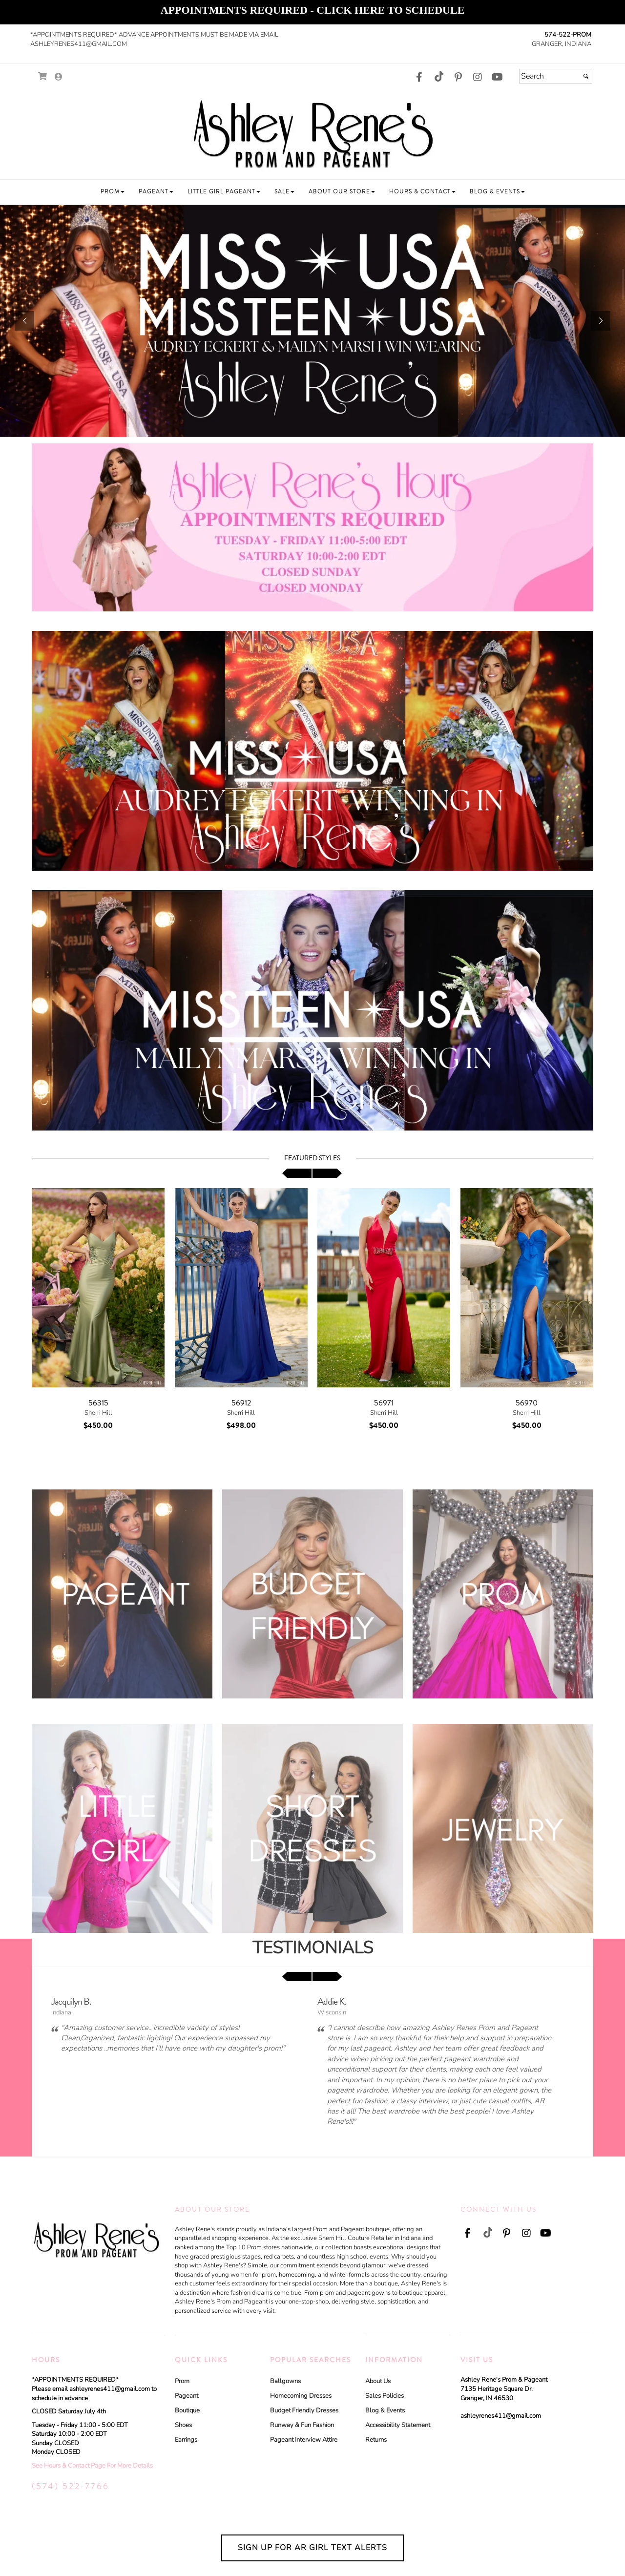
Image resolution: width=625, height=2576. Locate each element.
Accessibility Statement (397, 2425)
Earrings (186, 2439)
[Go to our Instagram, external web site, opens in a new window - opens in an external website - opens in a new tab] (477, 77)
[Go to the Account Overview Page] (58, 77)
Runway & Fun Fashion (302, 2425)
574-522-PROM (567, 34)
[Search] (555, 76)
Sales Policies (384, 2395)
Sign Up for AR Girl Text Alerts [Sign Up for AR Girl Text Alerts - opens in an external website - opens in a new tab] (312, 2547)
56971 (384, 1403)
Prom (182, 2381)
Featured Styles (312, 1158)
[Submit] (586, 76)
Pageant (186, 2395)
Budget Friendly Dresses (304, 2410)
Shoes (183, 2425)
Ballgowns (285, 2381)
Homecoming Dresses (301, 2395)
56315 (98, 1403)
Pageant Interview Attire (303, 2439)
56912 (241, 1403)
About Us (378, 2381)
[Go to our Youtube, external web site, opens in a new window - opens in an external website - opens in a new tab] (497, 77)
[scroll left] (297, 1173)
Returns (376, 2439)
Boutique (187, 2410)
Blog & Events (385, 2410)
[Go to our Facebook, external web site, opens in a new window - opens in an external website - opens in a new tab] (419, 77)
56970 (527, 1403)
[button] (112, 192)
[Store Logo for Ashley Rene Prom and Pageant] (312, 132)
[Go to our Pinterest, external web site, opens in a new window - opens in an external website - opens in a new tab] (458, 77)
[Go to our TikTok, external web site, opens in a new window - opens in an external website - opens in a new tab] (438, 76)
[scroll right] (327, 1173)
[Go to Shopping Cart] (42, 76)
